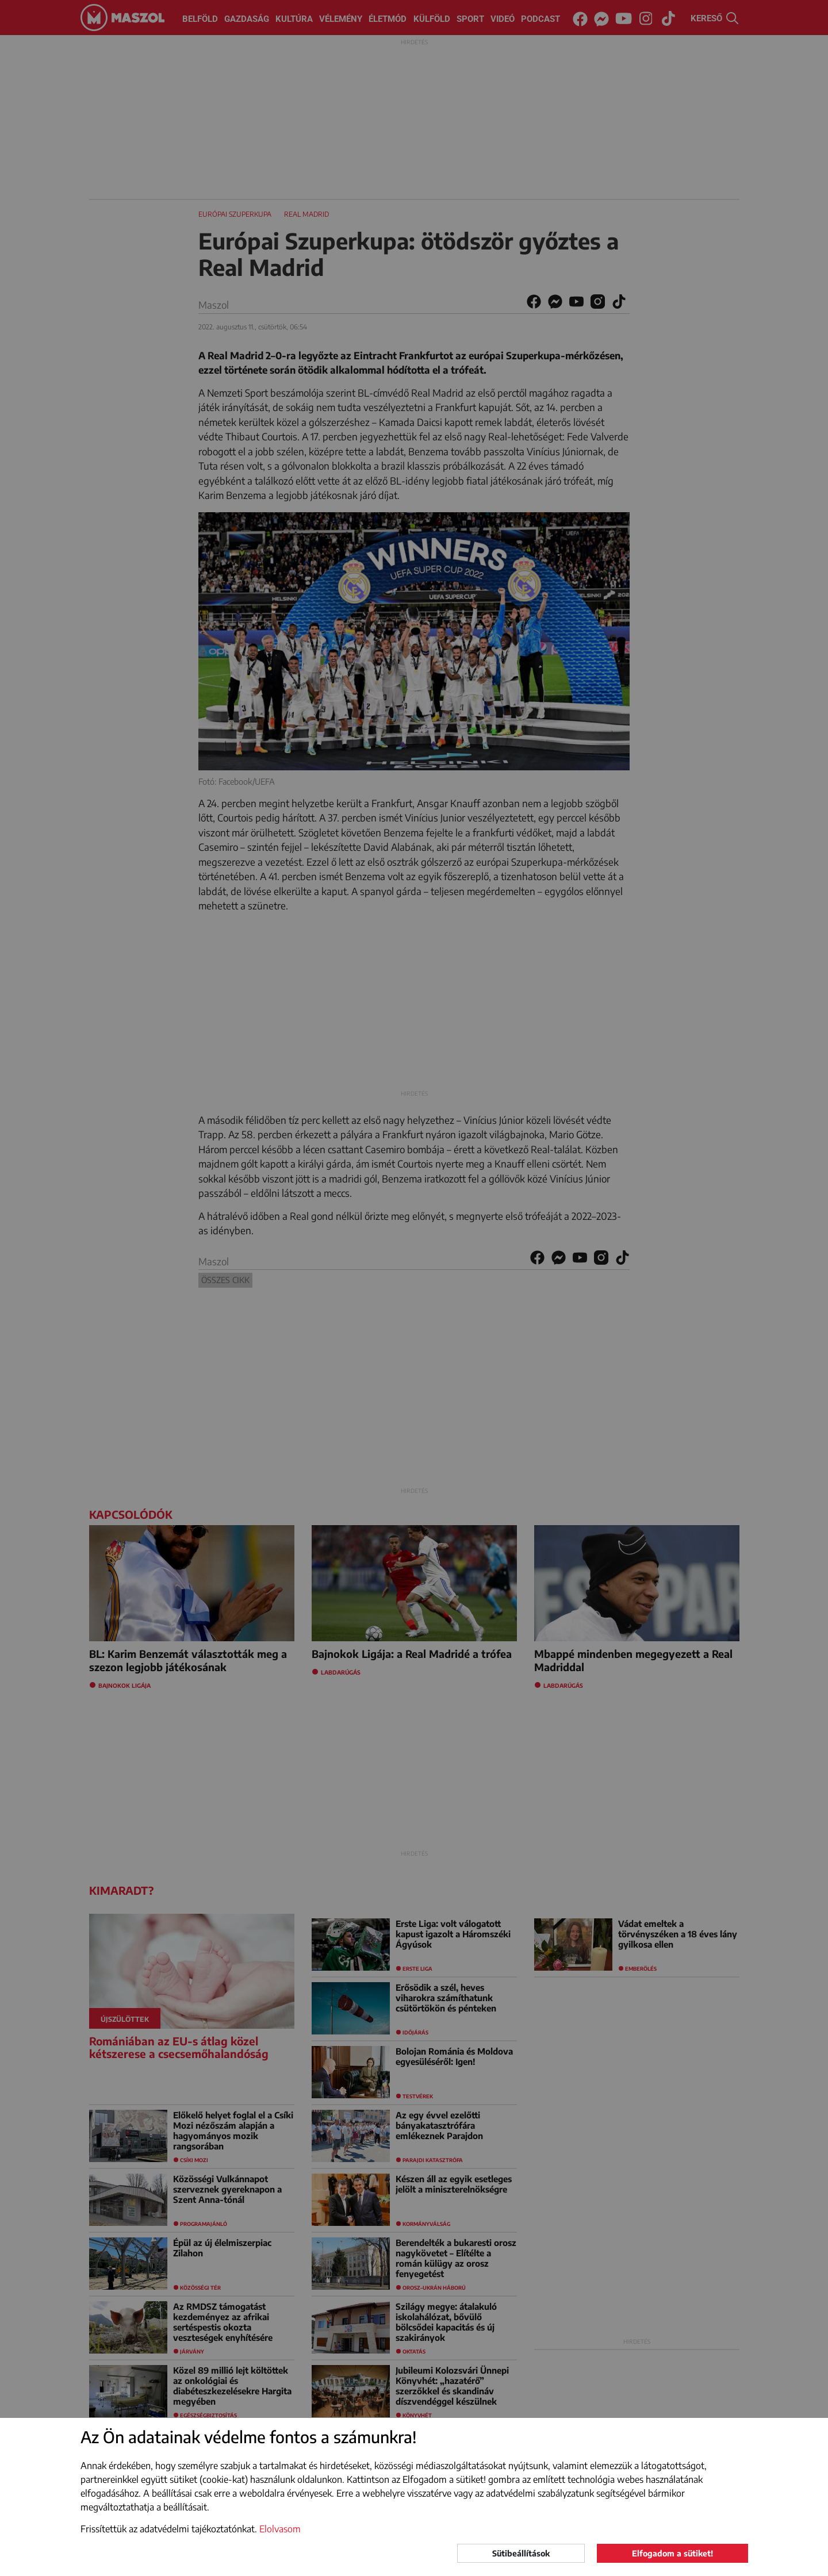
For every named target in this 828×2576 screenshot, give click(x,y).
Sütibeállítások (521, 2553)
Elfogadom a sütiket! (672, 2553)
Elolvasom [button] (280, 2529)
